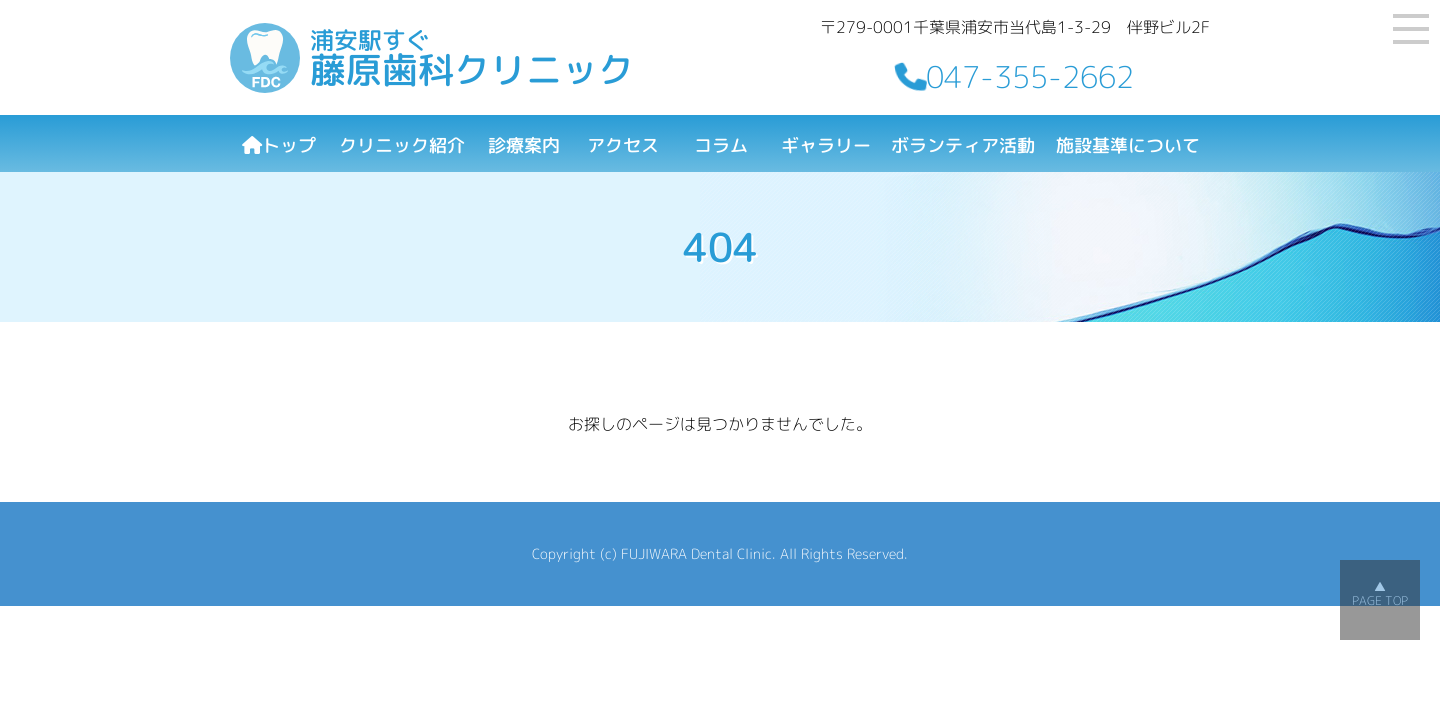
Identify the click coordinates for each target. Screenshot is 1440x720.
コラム (721, 145)
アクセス (623, 145)
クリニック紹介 (402, 145)
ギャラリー (826, 145)
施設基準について (1128, 145)
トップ (279, 145)
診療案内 (524, 145)
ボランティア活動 (963, 145)
